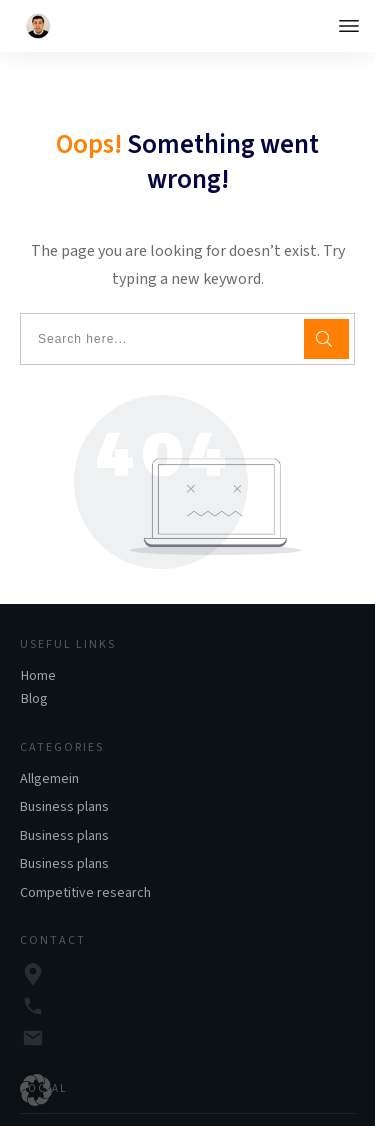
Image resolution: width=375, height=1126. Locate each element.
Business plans (64, 767)
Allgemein (49, 739)
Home (38, 636)
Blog (34, 659)
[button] (36, 1090)
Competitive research (85, 853)
